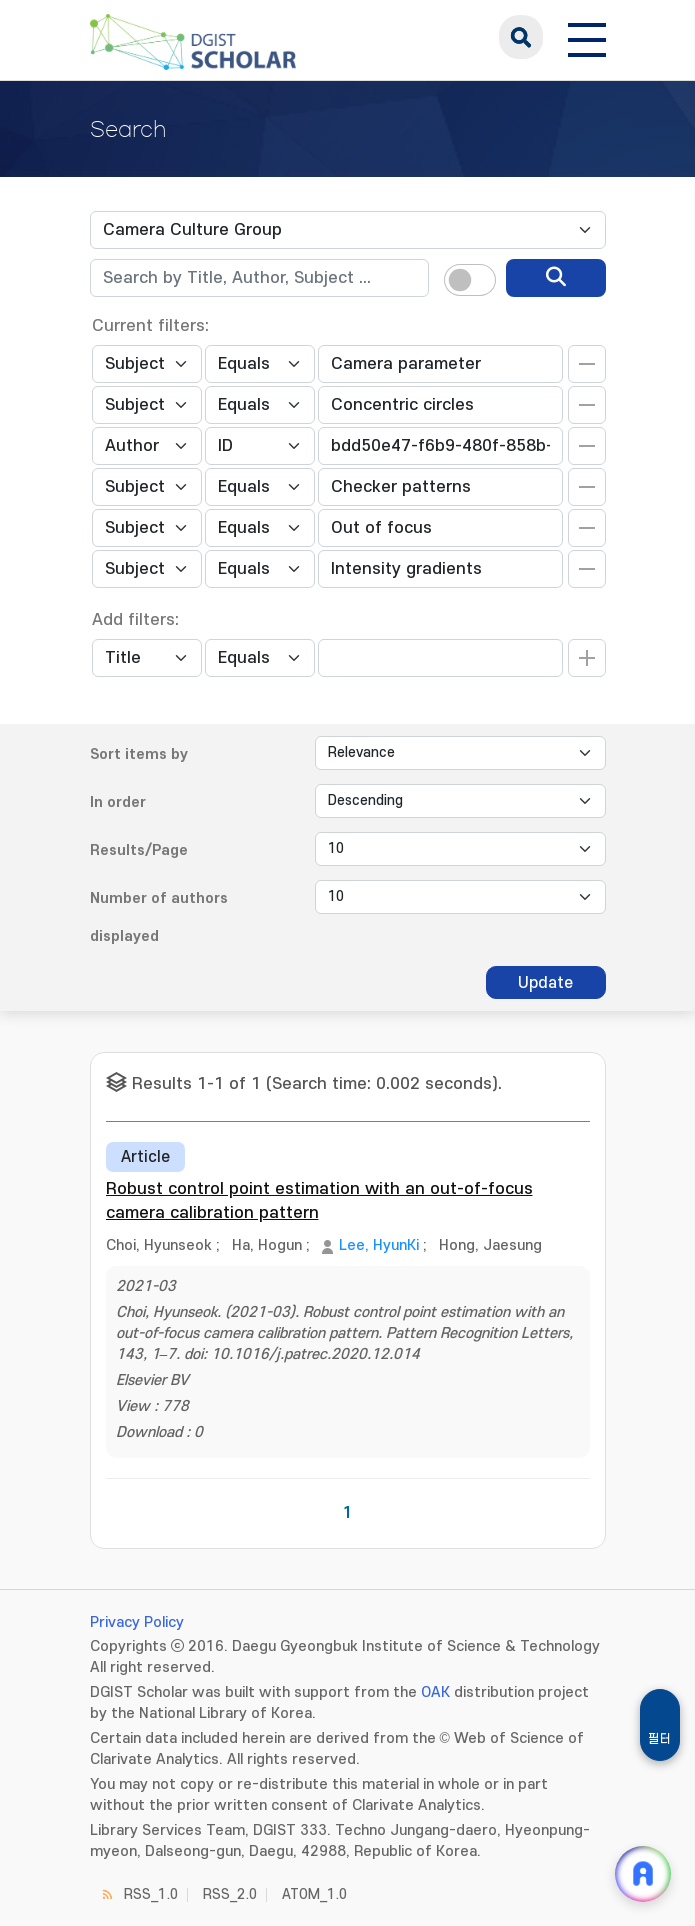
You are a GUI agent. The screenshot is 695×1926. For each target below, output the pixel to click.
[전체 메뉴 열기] (587, 37)
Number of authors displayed (159, 917)
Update (545, 983)
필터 (660, 1739)
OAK (435, 1692)
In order (118, 802)
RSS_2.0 (230, 1894)
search (521, 37)
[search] (556, 278)
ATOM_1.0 (314, 1894)
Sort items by (139, 754)
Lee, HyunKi (379, 1245)
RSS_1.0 (151, 1894)
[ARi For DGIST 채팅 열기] (643, 1874)
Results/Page (139, 850)
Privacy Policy (137, 1622)
